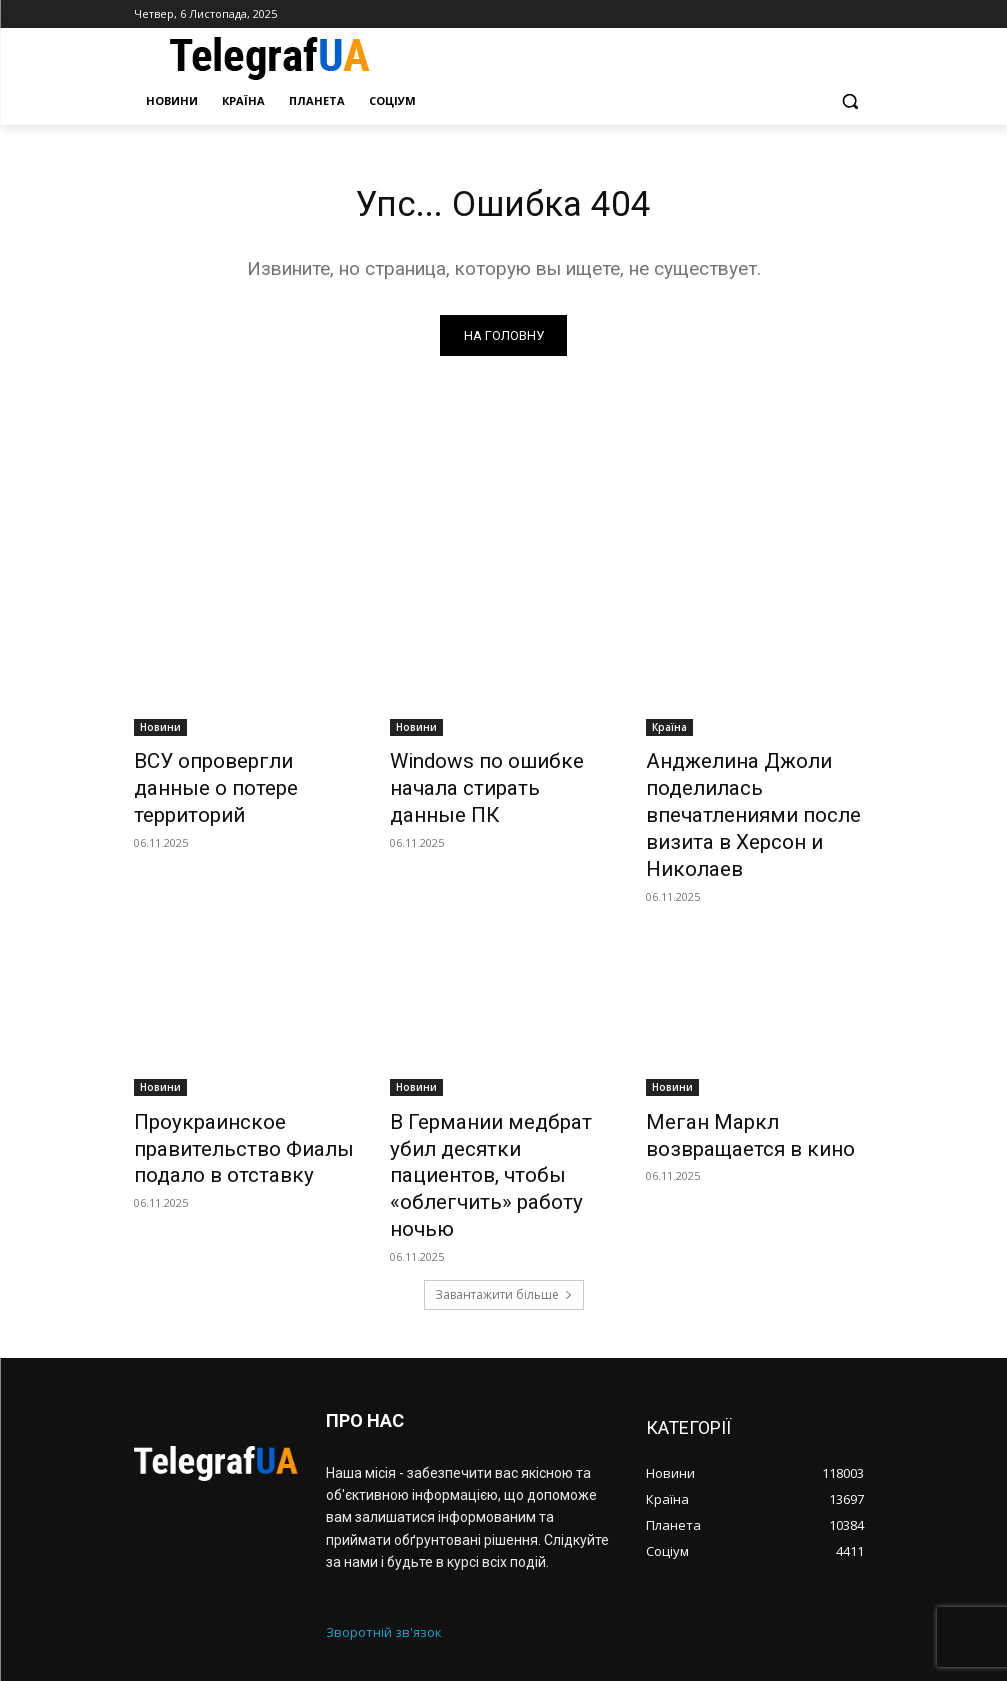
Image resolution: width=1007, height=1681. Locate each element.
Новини (160, 731)
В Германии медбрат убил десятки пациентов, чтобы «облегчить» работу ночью (494, 1100)
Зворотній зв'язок (384, 1522)
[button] (850, 101)
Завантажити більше (504, 1184)
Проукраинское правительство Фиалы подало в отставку (220, 1100)
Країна (669, 731)
